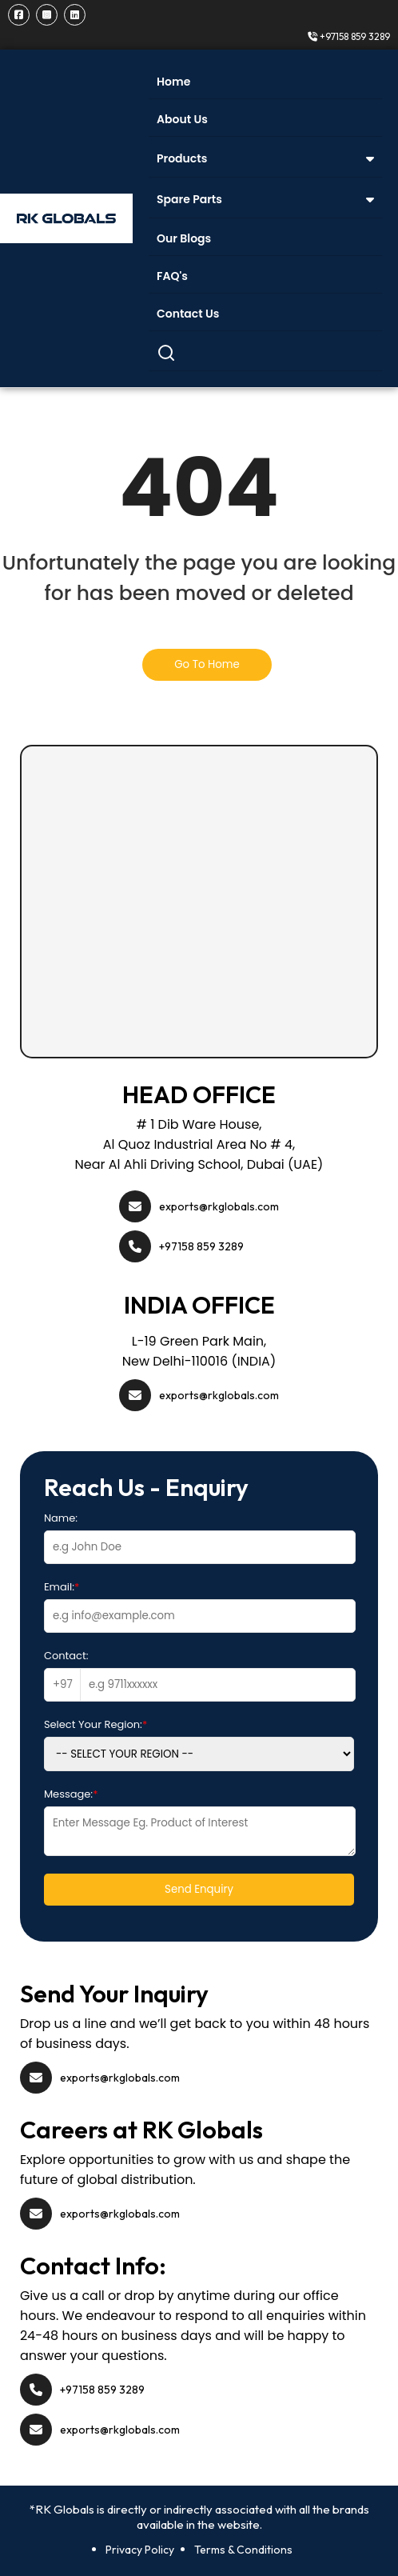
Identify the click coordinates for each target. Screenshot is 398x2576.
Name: (61, 1518)
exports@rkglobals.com (219, 1206)
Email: (61, 1586)
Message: (71, 1794)
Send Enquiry (199, 1889)
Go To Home (207, 664)
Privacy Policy (139, 2549)
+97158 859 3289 (349, 36)
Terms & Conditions (243, 2549)
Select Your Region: (95, 1724)
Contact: (66, 1655)
